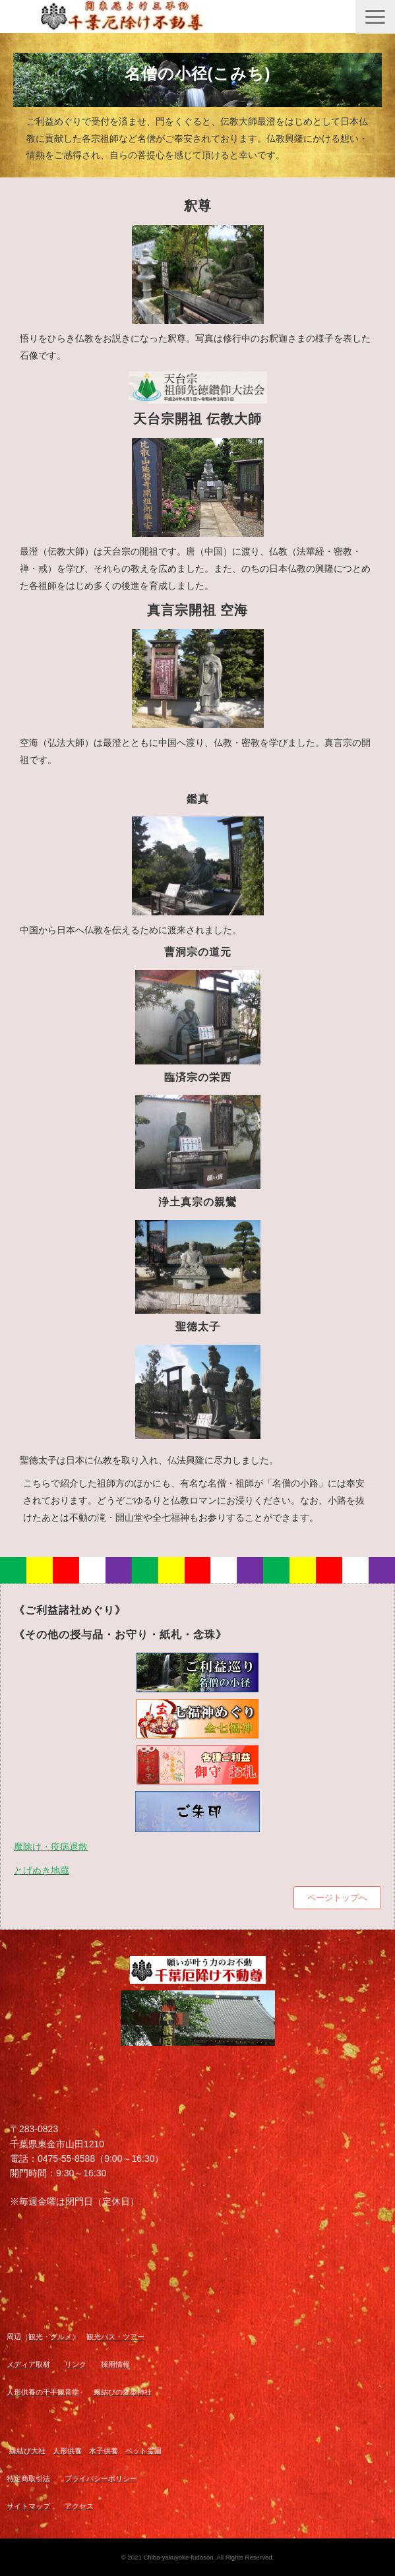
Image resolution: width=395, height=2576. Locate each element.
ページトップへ (337, 1898)
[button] (375, 17)
